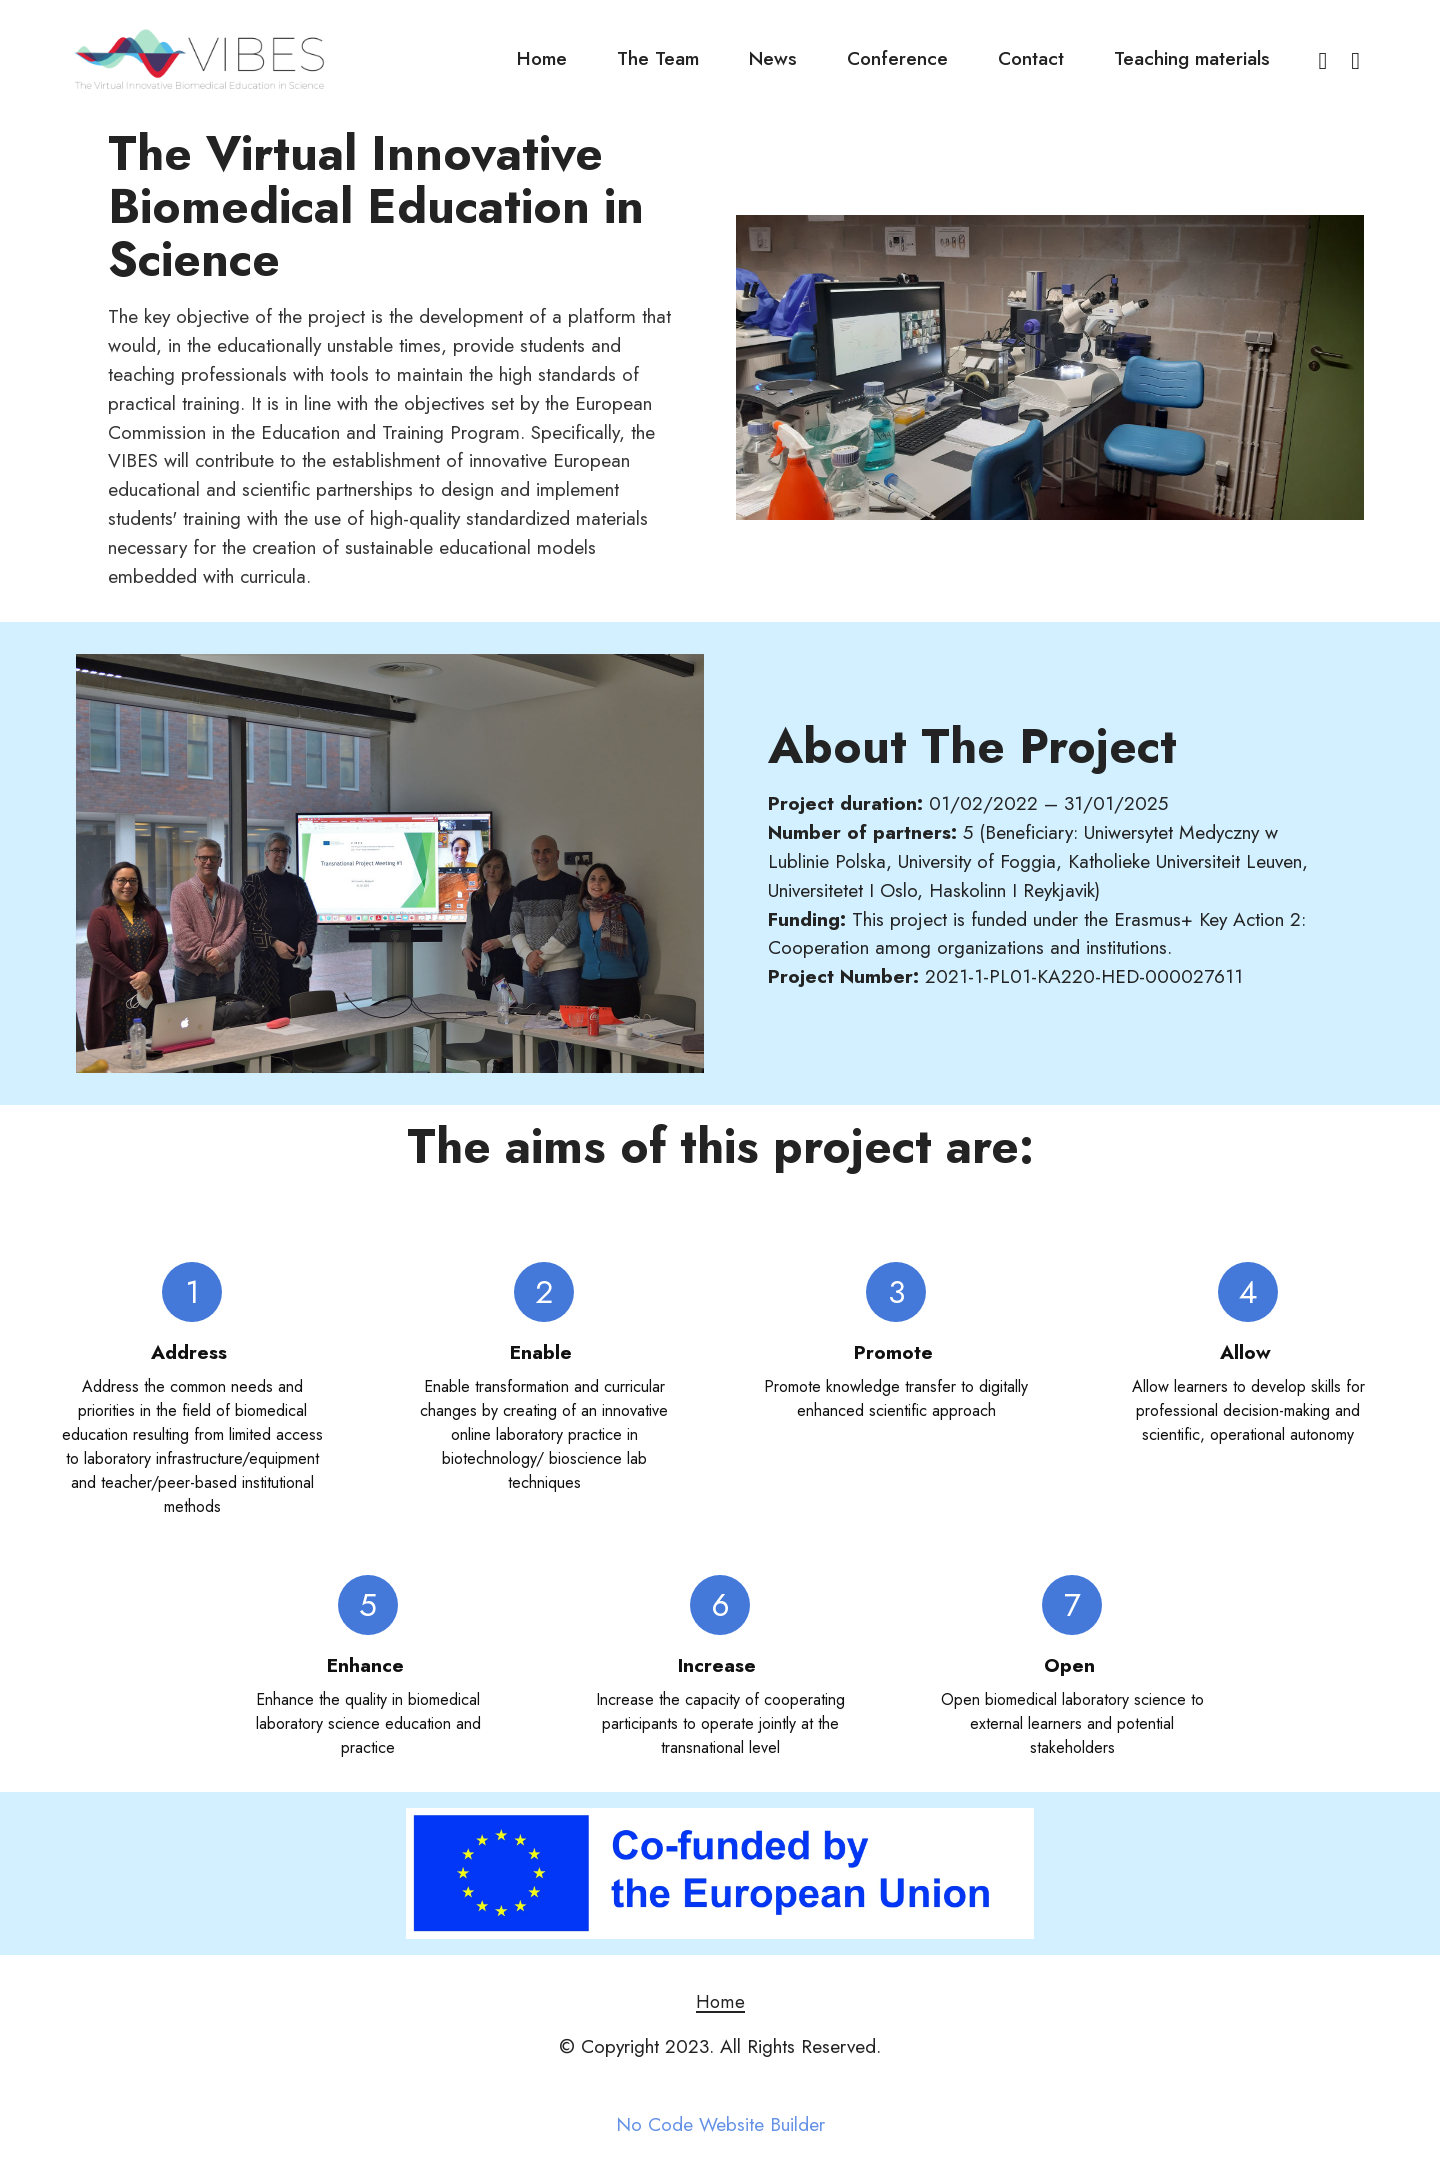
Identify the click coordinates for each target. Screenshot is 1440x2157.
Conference (897, 58)
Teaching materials (1192, 58)
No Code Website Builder (720, 2124)
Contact (1031, 58)
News (773, 58)
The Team (658, 58)
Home (542, 58)
